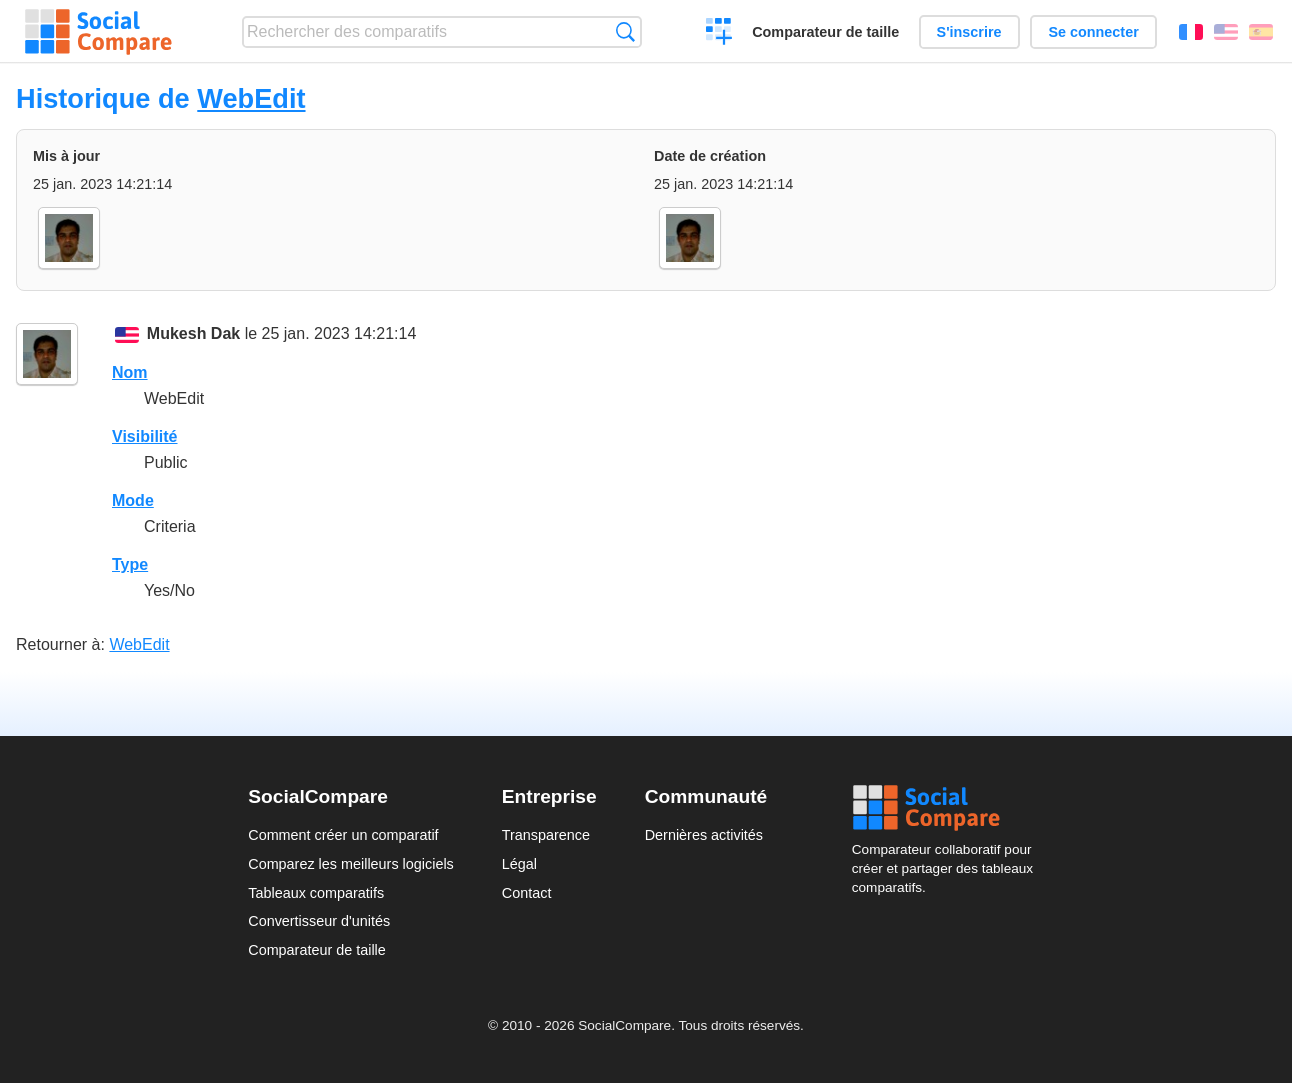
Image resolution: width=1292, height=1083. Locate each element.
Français (1191, 32)
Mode (133, 500)
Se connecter (1093, 32)
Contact (527, 893)
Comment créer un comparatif (343, 835)
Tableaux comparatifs (316, 893)
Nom (130, 372)
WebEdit (251, 98)
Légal (519, 864)
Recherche (625, 31)
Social (948, 808)
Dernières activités (704, 835)
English (1226, 32)
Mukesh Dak (193, 333)
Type (130, 564)
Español (1261, 32)
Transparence (546, 835)
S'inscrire (969, 32)
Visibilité (145, 436)
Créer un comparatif (719, 34)
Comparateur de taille (825, 32)
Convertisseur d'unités (319, 921)
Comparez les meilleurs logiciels (351, 864)
